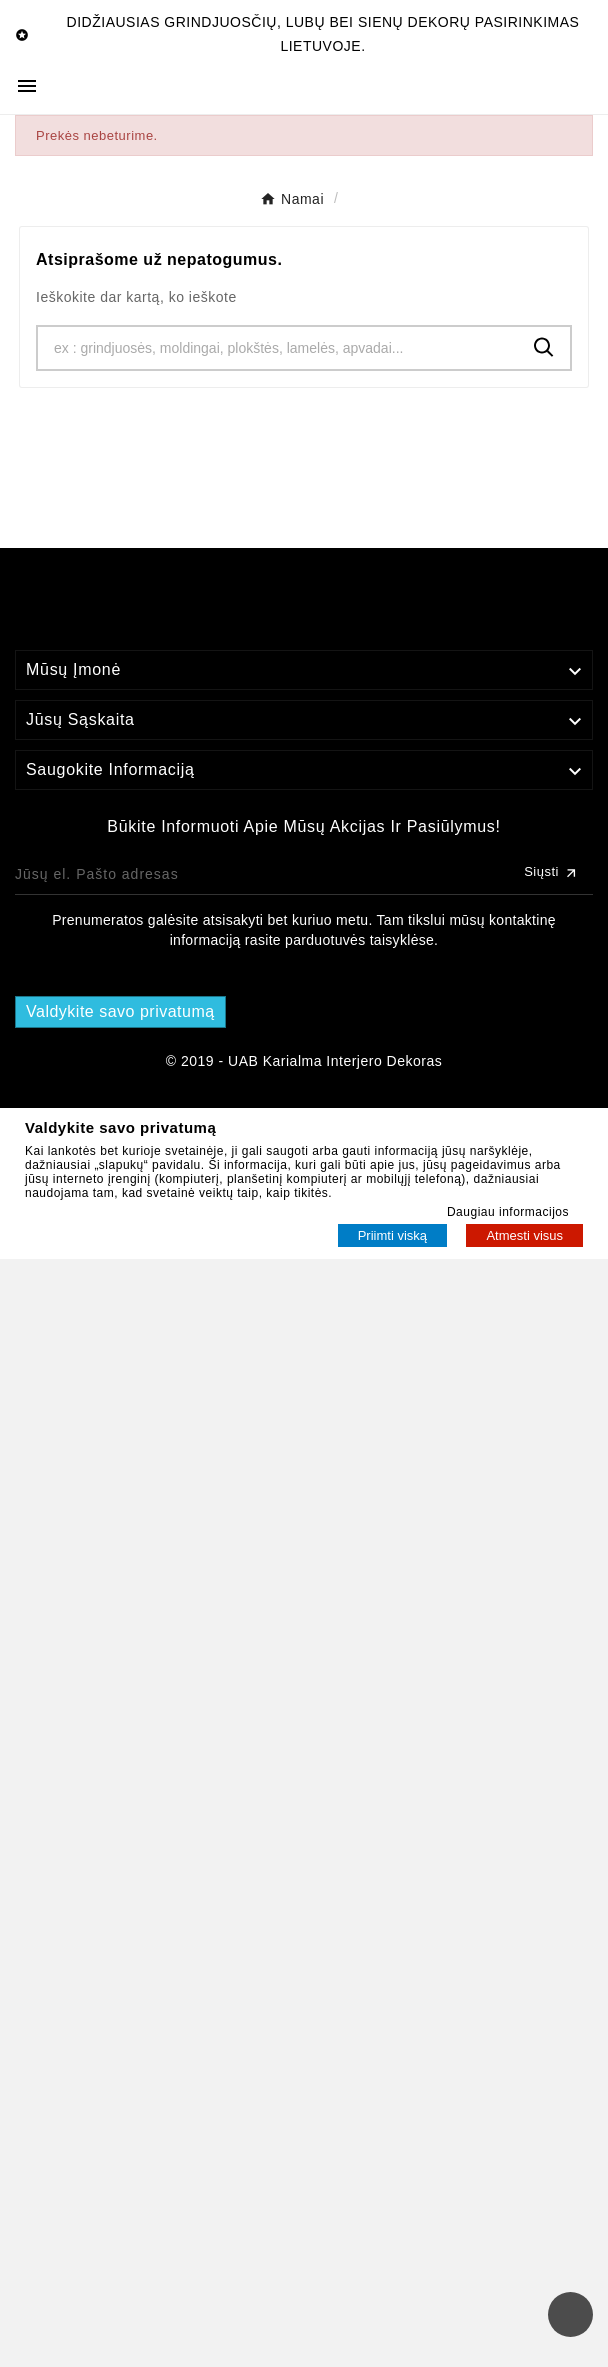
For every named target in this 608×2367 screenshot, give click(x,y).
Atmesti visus (524, 1235)
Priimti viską (392, 1235)
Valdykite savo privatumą (120, 1011)
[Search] (544, 347)
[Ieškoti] (278, 348)
